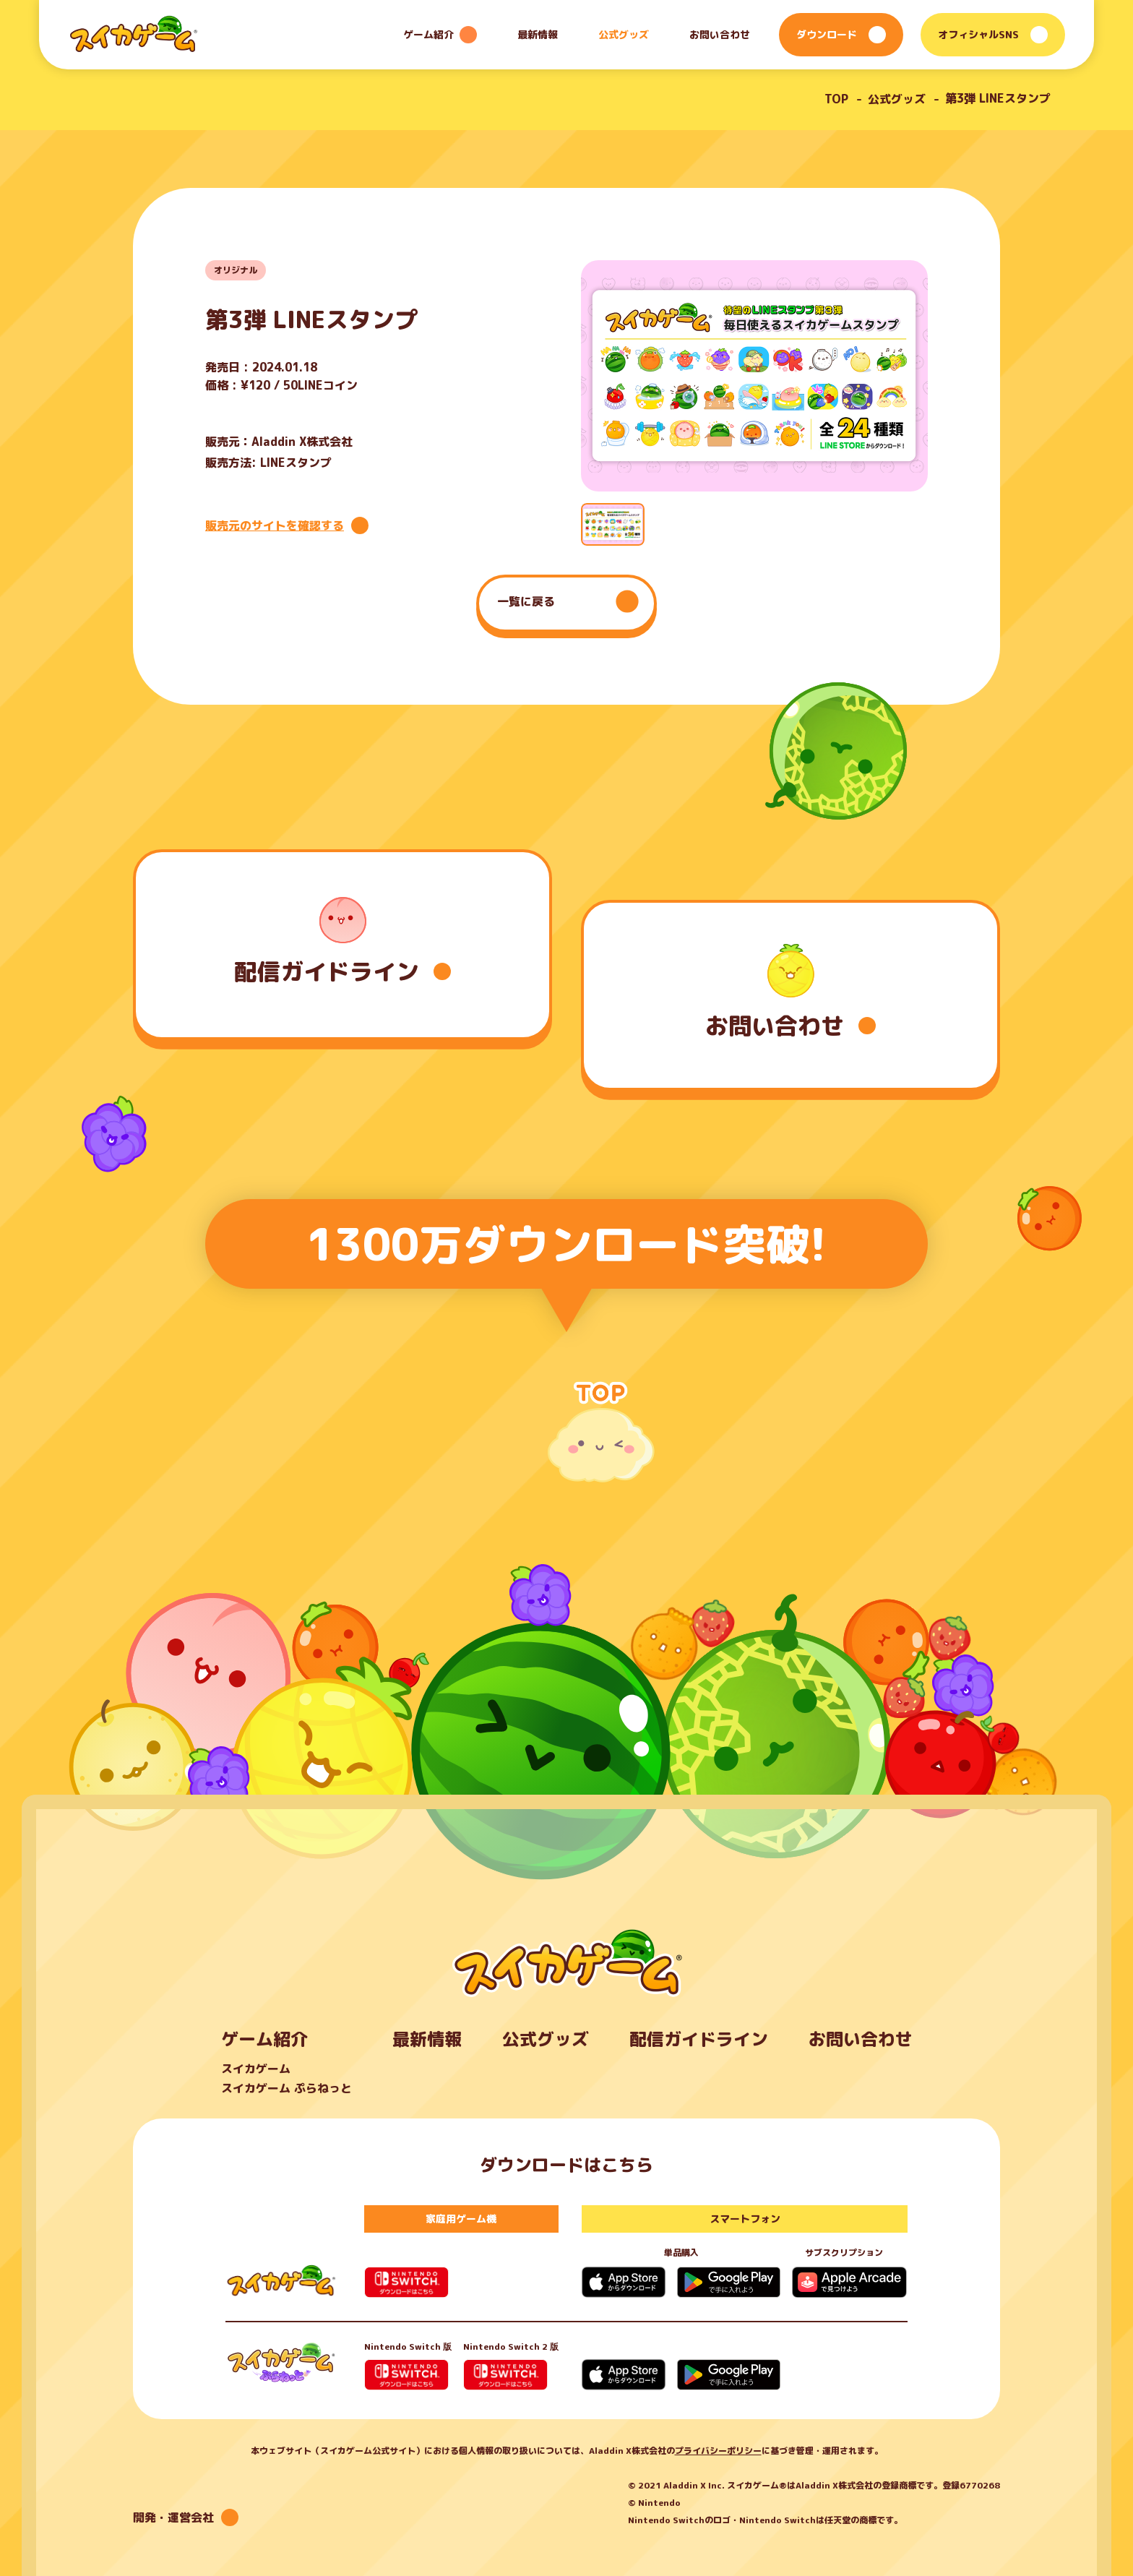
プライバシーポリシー (718, 2450)
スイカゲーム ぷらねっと (286, 2088)
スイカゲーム (255, 2069)
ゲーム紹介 (264, 2039)
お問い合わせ (719, 34)
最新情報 (537, 34)
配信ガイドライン (698, 2039)
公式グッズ (623, 34)
